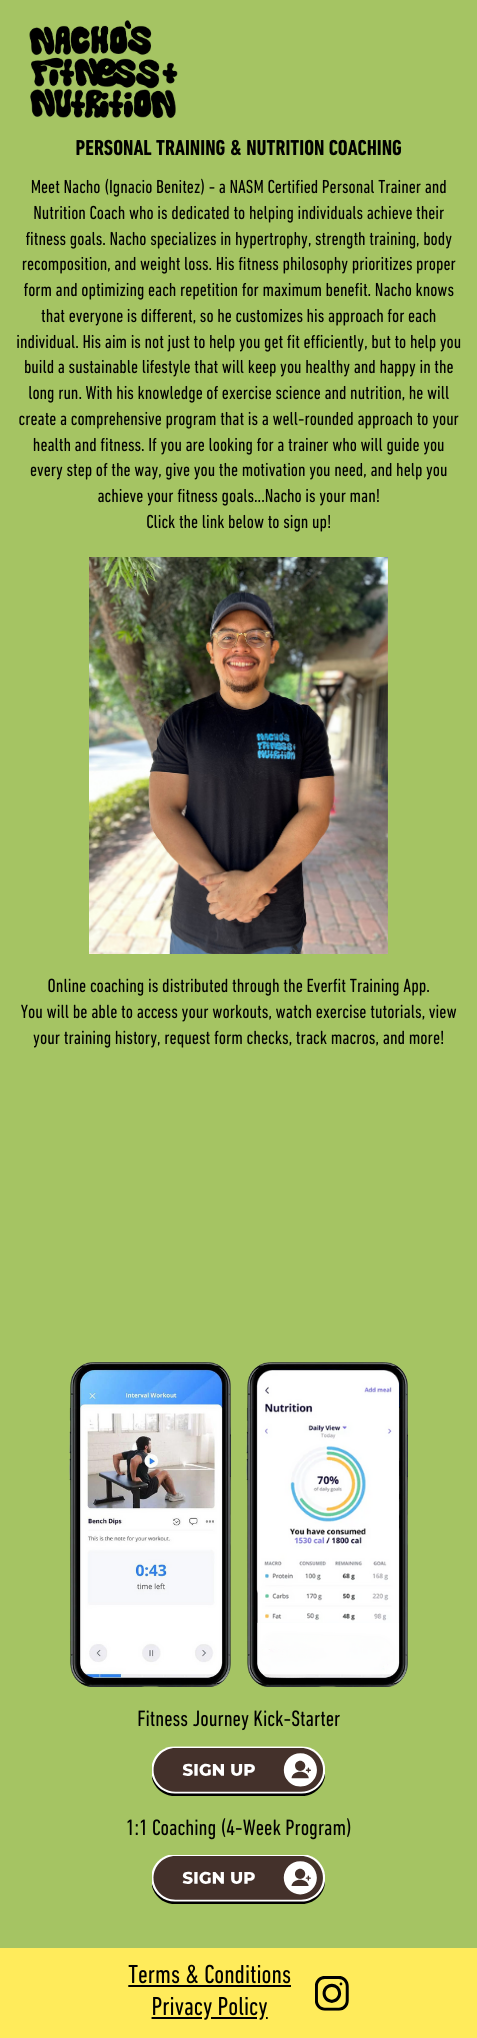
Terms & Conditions (209, 1976)
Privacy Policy (210, 2008)
